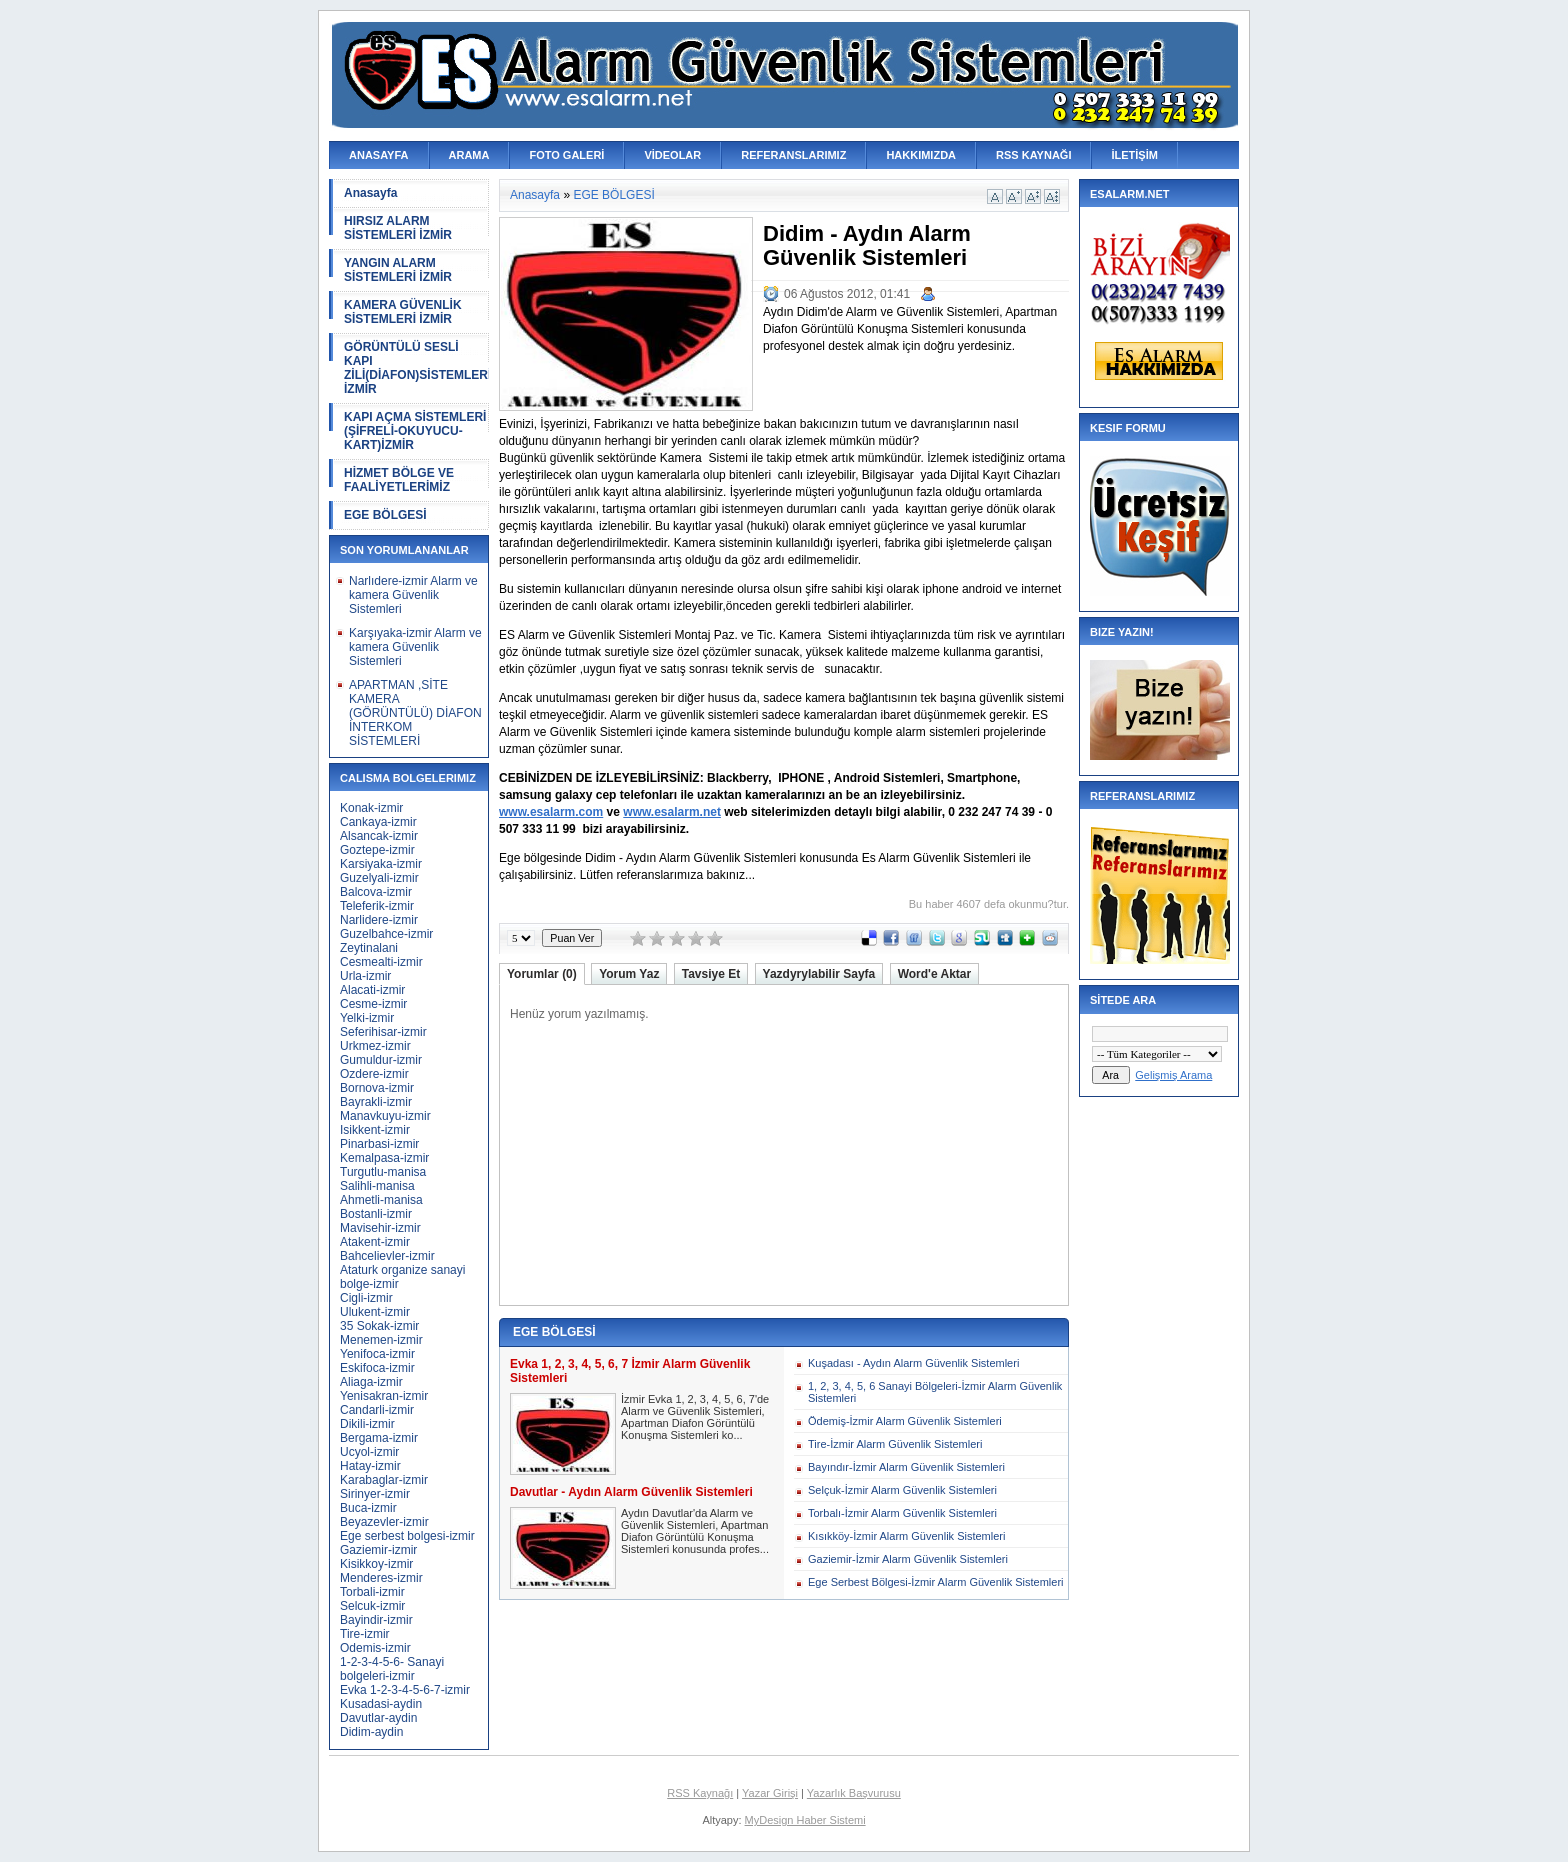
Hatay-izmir (370, 1466)
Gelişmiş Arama (1173, 1075)
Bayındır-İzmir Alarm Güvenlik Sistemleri (906, 1467)
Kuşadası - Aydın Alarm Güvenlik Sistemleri (913, 1363)
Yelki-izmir (367, 1018)
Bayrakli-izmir (376, 1102)
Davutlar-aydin (378, 1718)
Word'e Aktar (935, 974)
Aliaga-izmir (371, 1382)
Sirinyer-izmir (375, 1494)
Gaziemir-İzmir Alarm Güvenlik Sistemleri (908, 1559)
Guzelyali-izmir (379, 878)
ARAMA (469, 155)
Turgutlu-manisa (383, 1172)
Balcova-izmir (376, 892)
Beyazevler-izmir (384, 1522)
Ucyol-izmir (369, 1452)
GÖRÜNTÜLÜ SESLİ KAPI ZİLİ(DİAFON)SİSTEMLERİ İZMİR (416, 368)
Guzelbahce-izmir (386, 934)
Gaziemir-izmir (378, 1550)
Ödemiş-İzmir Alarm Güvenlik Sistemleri (905, 1421)
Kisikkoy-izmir (376, 1564)
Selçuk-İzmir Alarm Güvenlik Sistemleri (902, 1490)
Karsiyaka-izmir (381, 864)
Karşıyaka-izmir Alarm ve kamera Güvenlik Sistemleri (415, 647)
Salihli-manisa (377, 1186)
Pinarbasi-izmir (379, 1144)
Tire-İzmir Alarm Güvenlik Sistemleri (895, 1444)
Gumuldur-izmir (381, 1060)
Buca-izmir (368, 1508)
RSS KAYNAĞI (1033, 155)
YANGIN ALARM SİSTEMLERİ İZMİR (398, 270)
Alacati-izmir (372, 990)
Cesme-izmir (373, 1004)
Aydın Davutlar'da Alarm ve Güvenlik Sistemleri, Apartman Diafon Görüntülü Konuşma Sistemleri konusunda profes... (695, 1531)
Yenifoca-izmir (377, 1354)
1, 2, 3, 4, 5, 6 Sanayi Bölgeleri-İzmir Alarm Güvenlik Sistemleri (935, 1392)
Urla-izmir (365, 976)
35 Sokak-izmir (379, 1326)
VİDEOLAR (672, 155)
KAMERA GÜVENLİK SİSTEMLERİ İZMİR (403, 312)
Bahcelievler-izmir (387, 1256)
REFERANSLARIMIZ (793, 155)
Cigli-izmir (366, 1298)
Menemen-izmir (381, 1340)
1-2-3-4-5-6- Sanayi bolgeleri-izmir (392, 1669)
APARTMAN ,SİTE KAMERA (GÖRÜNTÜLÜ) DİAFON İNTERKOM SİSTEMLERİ (415, 713)
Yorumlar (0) (542, 974)
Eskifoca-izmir (377, 1368)
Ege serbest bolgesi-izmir (407, 1536)
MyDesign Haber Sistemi (805, 1820)
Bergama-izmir (379, 1438)
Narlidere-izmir (379, 920)
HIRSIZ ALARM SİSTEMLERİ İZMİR (398, 228)
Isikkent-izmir (375, 1130)
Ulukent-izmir (375, 1312)
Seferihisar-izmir (383, 1032)
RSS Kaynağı (700, 1793)
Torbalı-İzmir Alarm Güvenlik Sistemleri (902, 1513)
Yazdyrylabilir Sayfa (819, 974)
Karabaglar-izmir (384, 1480)
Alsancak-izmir (379, 836)
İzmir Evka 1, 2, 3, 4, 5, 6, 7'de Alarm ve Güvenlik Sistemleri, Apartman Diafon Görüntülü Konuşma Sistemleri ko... (695, 1417)
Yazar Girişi (770, 1793)
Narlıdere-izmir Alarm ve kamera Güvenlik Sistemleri (413, 595)
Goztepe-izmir (377, 850)
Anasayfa (370, 193)
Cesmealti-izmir (381, 962)
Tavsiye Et (711, 974)
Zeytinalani (369, 948)
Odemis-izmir (375, 1648)
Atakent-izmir (375, 1242)
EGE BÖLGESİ (385, 515)
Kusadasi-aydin (381, 1704)
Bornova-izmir (377, 1088)
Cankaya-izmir (378, 822)
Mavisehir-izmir (380, 1228)
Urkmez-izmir (375, 1046)
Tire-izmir (365, 1634)
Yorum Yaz (629, 974)
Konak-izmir (371, 808)
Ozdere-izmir (374, 1074)
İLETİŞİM (1134, 155)
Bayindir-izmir (376, 1620)
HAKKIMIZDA (921, 155)
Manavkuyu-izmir (385, 1116)
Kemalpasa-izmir (384, 1158)
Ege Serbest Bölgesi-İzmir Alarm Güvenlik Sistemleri (936, 1582)
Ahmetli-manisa (381, 1200)
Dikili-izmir (367, 1424)
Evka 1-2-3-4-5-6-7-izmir (405, 1690)
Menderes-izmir (381, 1578)
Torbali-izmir (372, 1592)
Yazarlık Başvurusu (854, 1793)
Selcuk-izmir (372, 1606)
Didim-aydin (371, 1732)
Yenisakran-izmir (384, 1396)
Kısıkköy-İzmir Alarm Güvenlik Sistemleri (906, 1536)
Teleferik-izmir (377, 906)
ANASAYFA (379, 155)
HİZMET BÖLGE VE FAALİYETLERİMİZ (399, 480)
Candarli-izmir (377, 1410)
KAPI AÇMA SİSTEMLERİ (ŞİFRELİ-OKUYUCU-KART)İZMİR (415, 431)
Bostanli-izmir (376, 1214)
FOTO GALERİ (566, 155)
